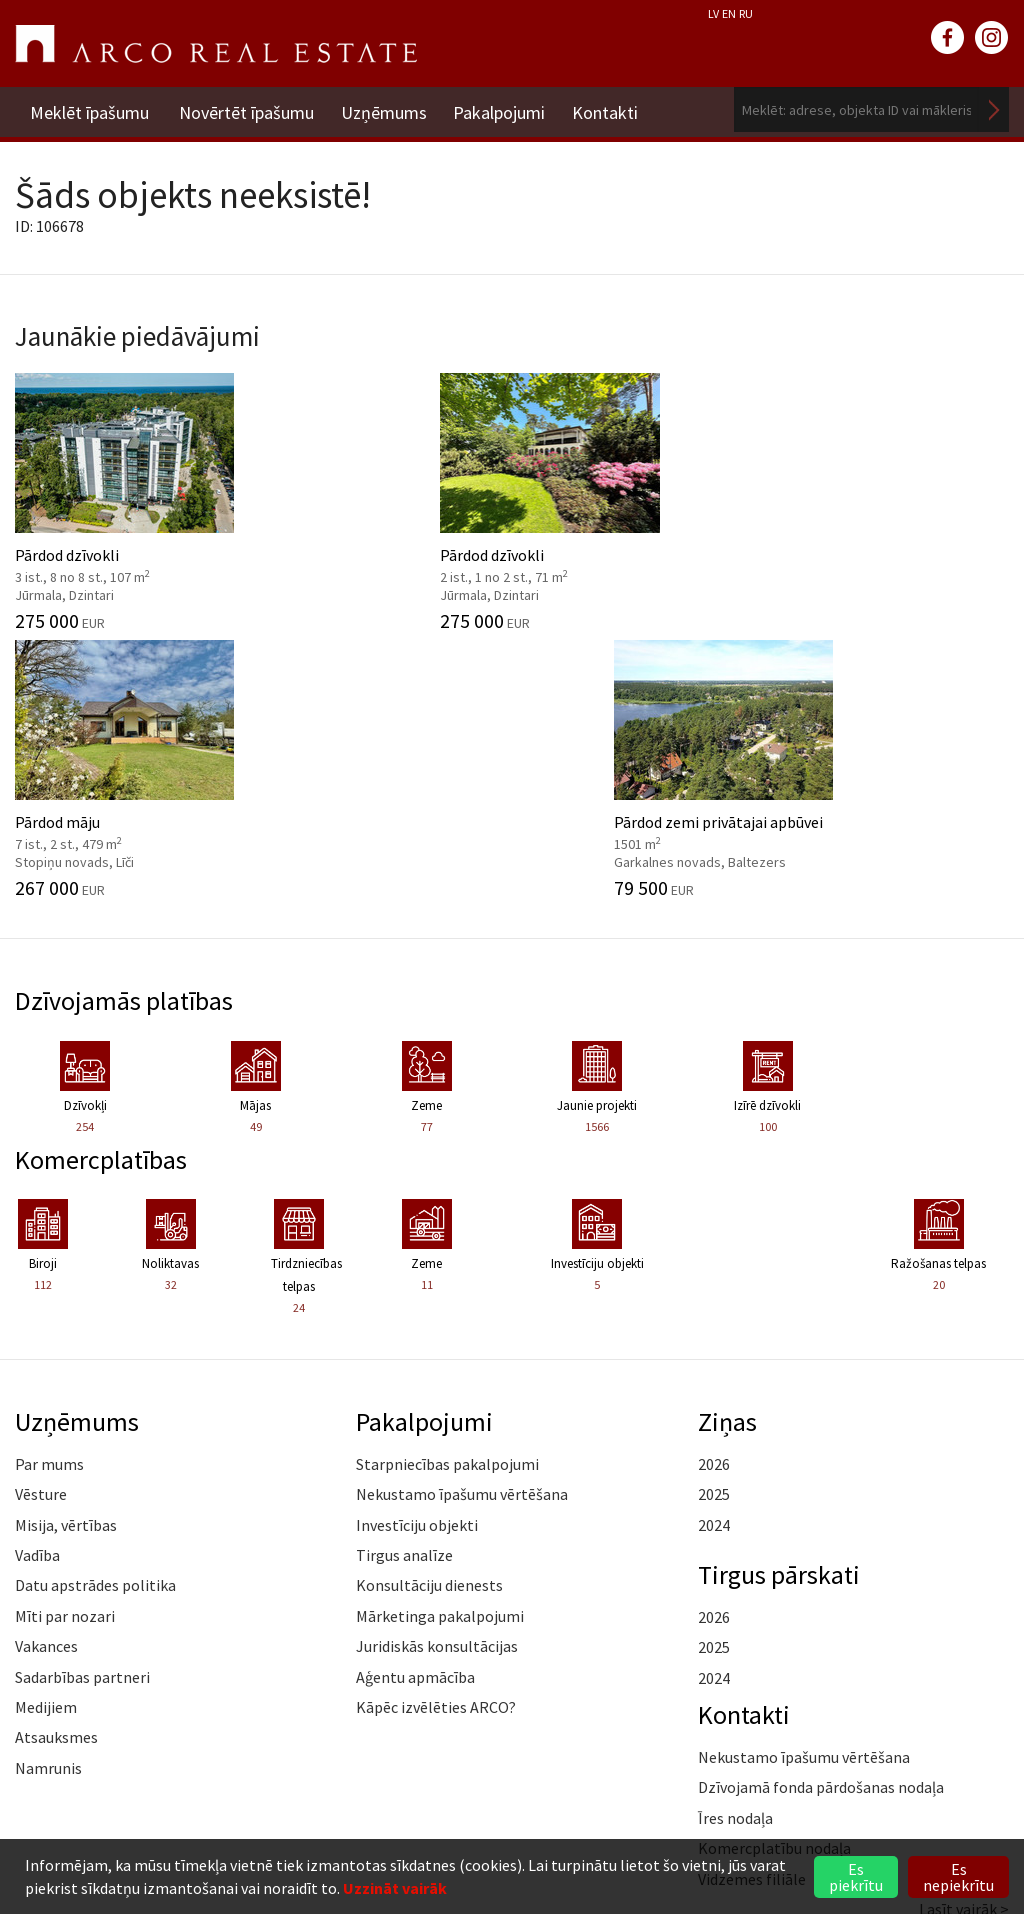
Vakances (46, 1375)
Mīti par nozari (65, 1344)
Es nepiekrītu (958, 1877)
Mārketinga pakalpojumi (440, 1344)
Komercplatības (103, 887)
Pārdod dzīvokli (128, 497)
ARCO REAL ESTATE (216, 44)
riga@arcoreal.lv (140, 1799)
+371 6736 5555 (140, 1775)
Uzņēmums (387, 109)
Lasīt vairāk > (964, 1637)
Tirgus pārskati (781, 1302)
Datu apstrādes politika (95, 1314)
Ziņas (728, 1149)
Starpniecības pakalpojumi (447, 1192)
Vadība (37, 1283)
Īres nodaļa (735, 1546)
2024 (714, 1253)
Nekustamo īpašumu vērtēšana (462, 1223)
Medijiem (46, 1435)
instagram (992, 38)
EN (729, 13)
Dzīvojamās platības (127, 729)
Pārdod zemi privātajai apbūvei (896, 497)
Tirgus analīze (404, 1283)
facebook (948, 38)
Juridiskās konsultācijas (437, 1375)
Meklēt (994, 109)
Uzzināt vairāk (395, 1888)
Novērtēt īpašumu (246, 109)
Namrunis (48, 1496)
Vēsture (41, 1223)
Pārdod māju (640, 497)
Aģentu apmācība (415, 1405)
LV (713, 13)
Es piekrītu (856, 1877)
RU (746, 13)
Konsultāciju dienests (429, 1314)
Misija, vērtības (66, 1253)
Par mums (49, 1192)
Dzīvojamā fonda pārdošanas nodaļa (821, 1516)
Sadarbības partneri (82, 1405)
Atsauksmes (56, 1466)
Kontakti (615, 109)
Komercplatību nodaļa (774, 1577)
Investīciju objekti (417, 1253)
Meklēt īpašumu (89, 109)
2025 (714, 1223)
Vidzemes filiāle (752, 1607)
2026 (714, 1192)
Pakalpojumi (506, 109)
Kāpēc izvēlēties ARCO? (436, 1435)
